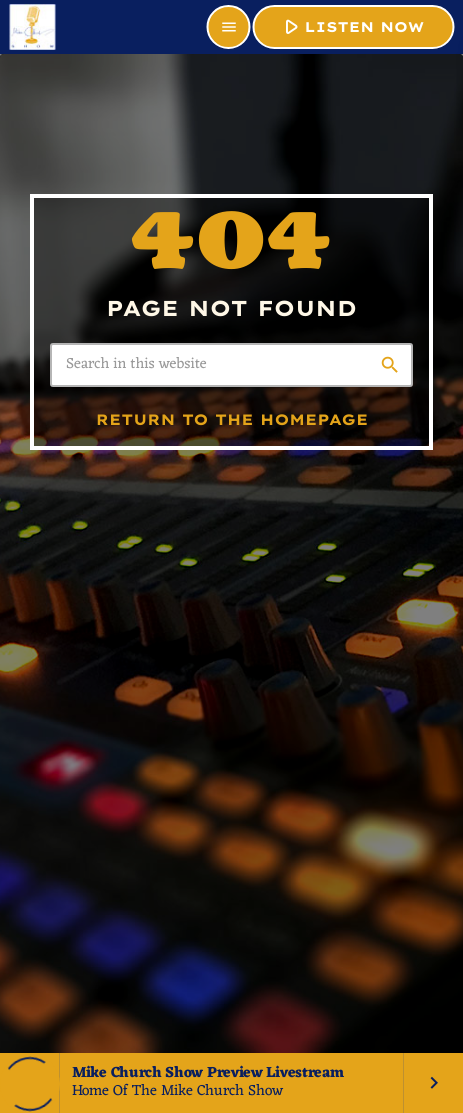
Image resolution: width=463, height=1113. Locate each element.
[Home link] (32, 27)
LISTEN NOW (351, 26)
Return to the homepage (232, 419)
